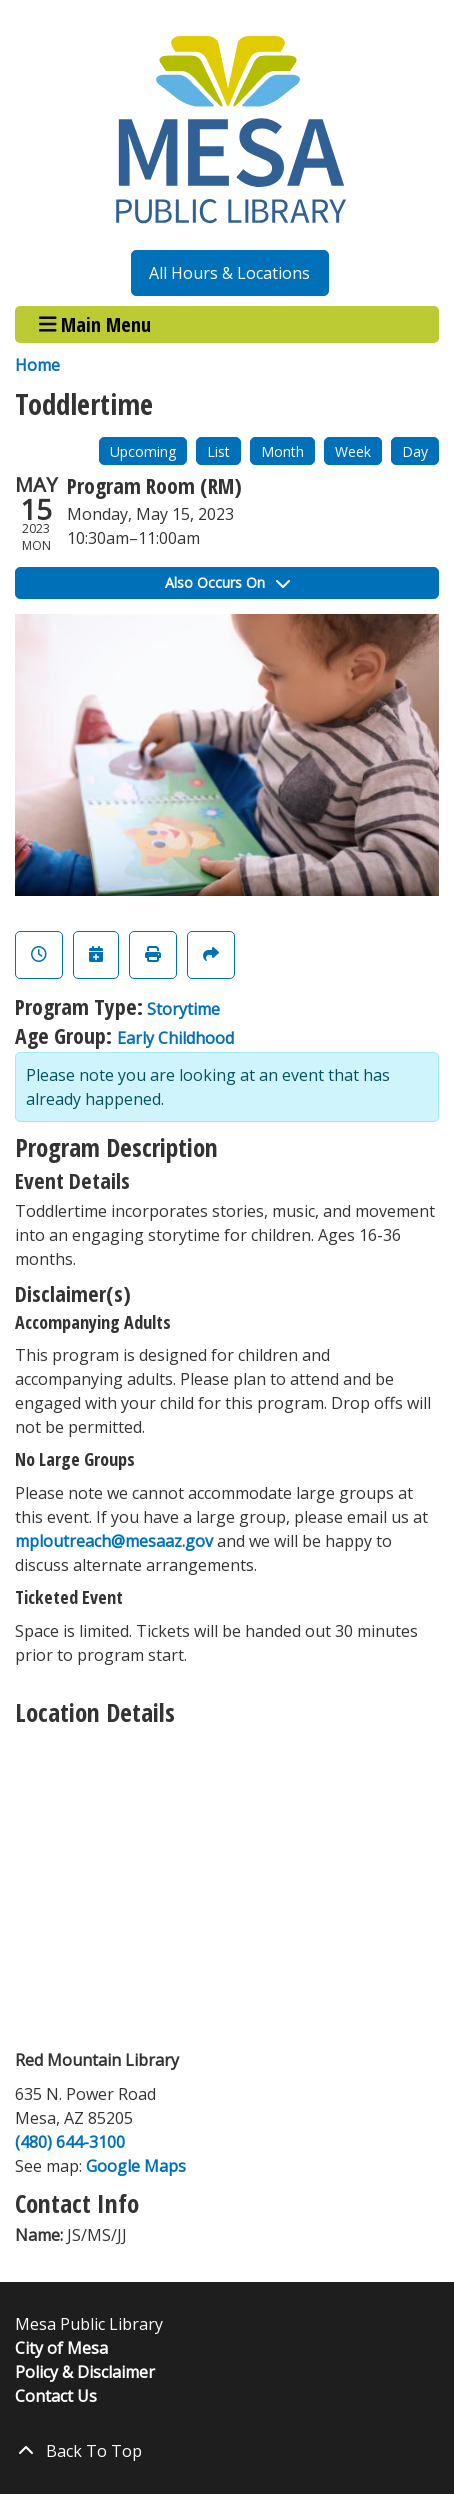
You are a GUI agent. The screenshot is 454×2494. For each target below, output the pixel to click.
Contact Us (56, 2396)
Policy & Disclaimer (85, 2372)
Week (353, 451)
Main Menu (95, 324)
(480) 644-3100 (70, 2142)
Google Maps (136, 2166)
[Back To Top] (227, 2451)
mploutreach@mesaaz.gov (114, 1541)
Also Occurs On (227, 582)
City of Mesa (61, 2348)
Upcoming (143, 451)
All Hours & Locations (229, 273)
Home (37, 365)
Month (282, 451)
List (218, 451)
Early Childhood (175, 1038)
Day (415, 451)
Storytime (183, 1009)
